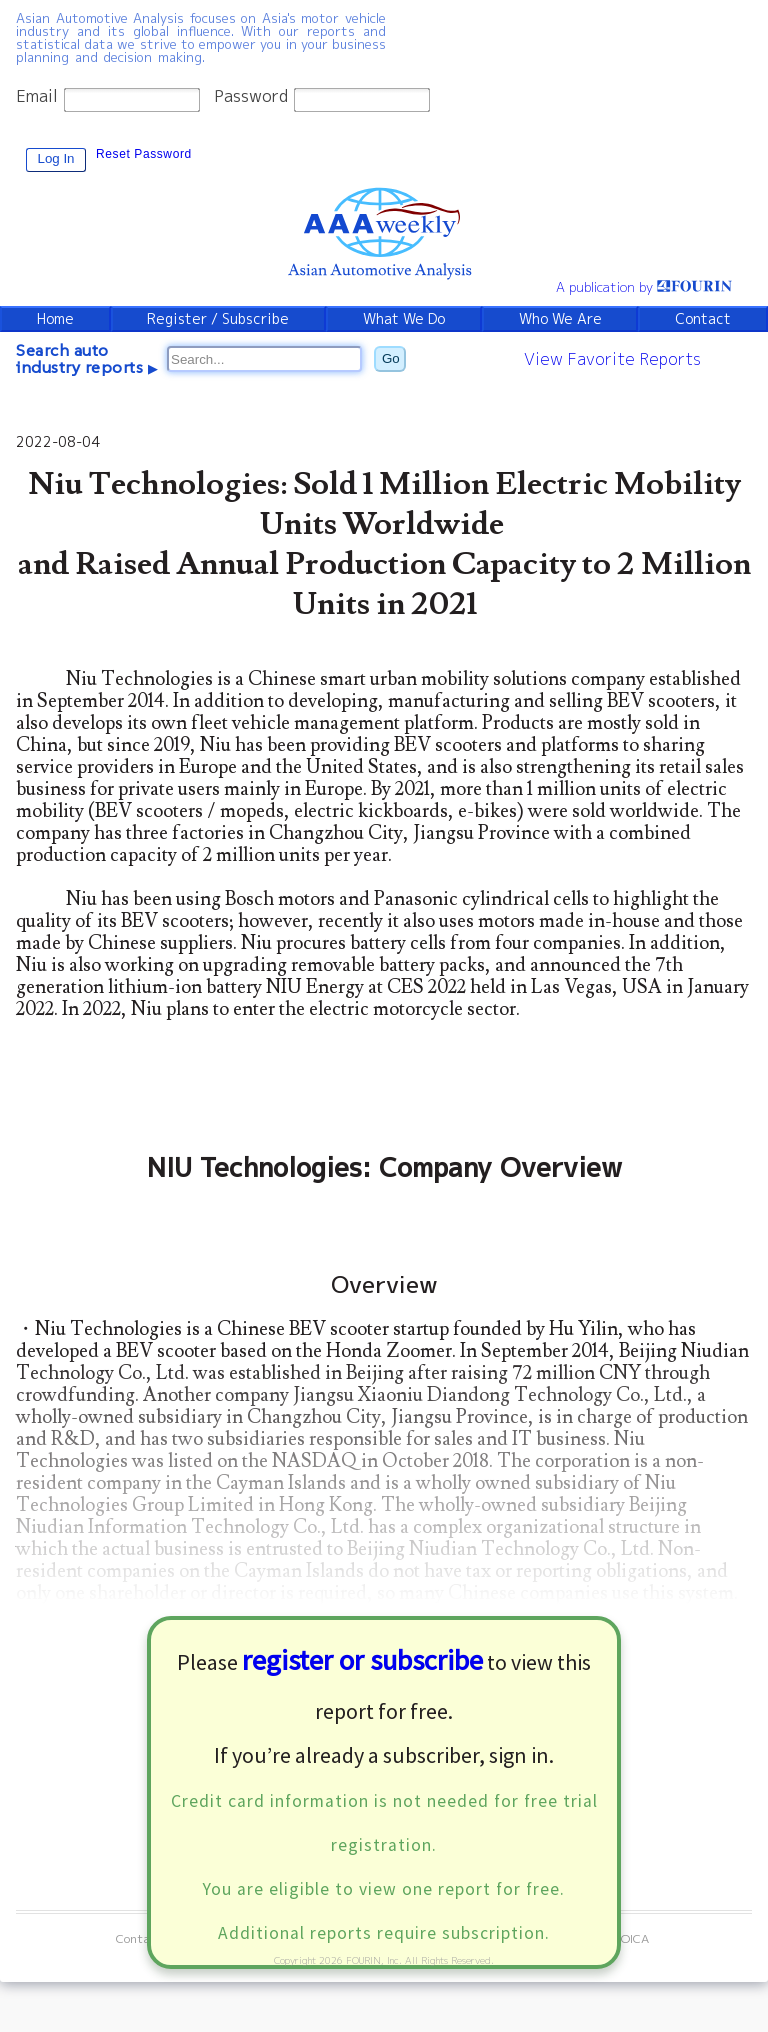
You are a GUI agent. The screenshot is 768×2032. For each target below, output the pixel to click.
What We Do (404, 319)
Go (391, 358)
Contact (703, 319)
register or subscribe (362, 1660)
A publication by (644, 287)
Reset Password (144, 154)
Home (55, 319)
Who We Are (560, 319)
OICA (635, 1938)
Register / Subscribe (218, 319)
